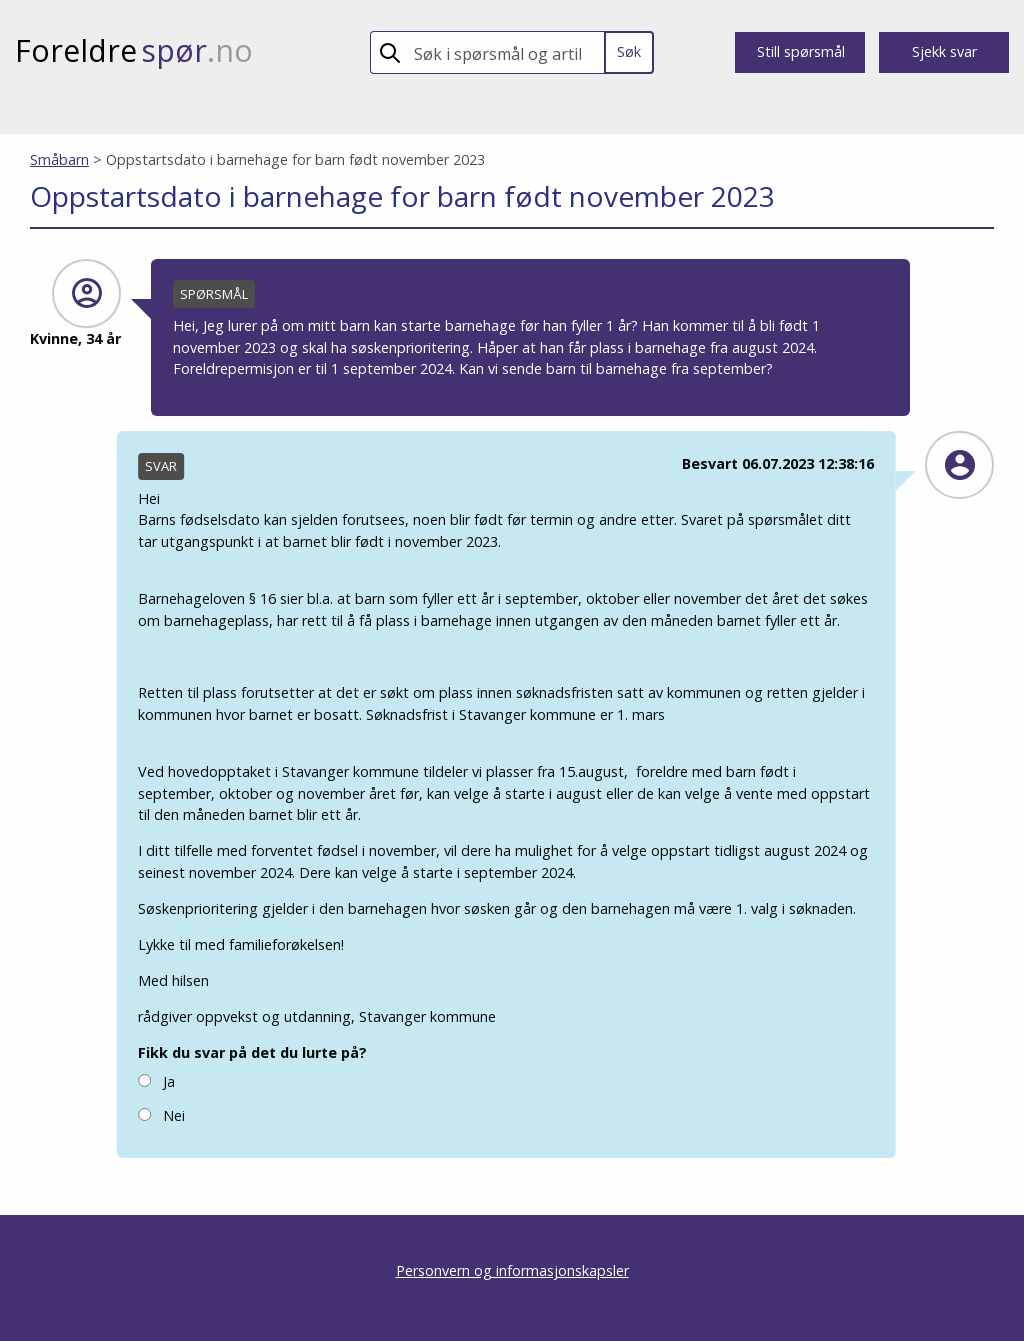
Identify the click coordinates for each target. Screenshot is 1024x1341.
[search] (505, 52)
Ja (156, 1080)
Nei (161, 1114)
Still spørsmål (801, 51)
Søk (629, 51)
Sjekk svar (944, 51)
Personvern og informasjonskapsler (512, 1270)
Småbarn (59, 159)
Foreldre (134, 50)
